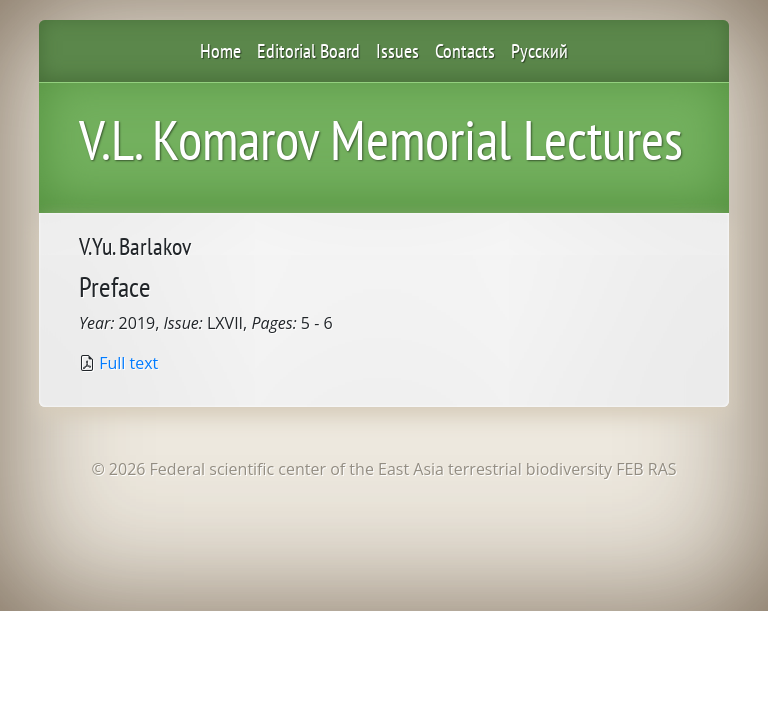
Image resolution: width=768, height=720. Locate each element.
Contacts (465, 51)
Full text (128, 363)
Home (220, 51)
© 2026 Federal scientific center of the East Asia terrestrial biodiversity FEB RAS (383, 469)
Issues (397, 51)
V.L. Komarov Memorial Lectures (381, 139)
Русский (539, 51)
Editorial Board (308, 51)
